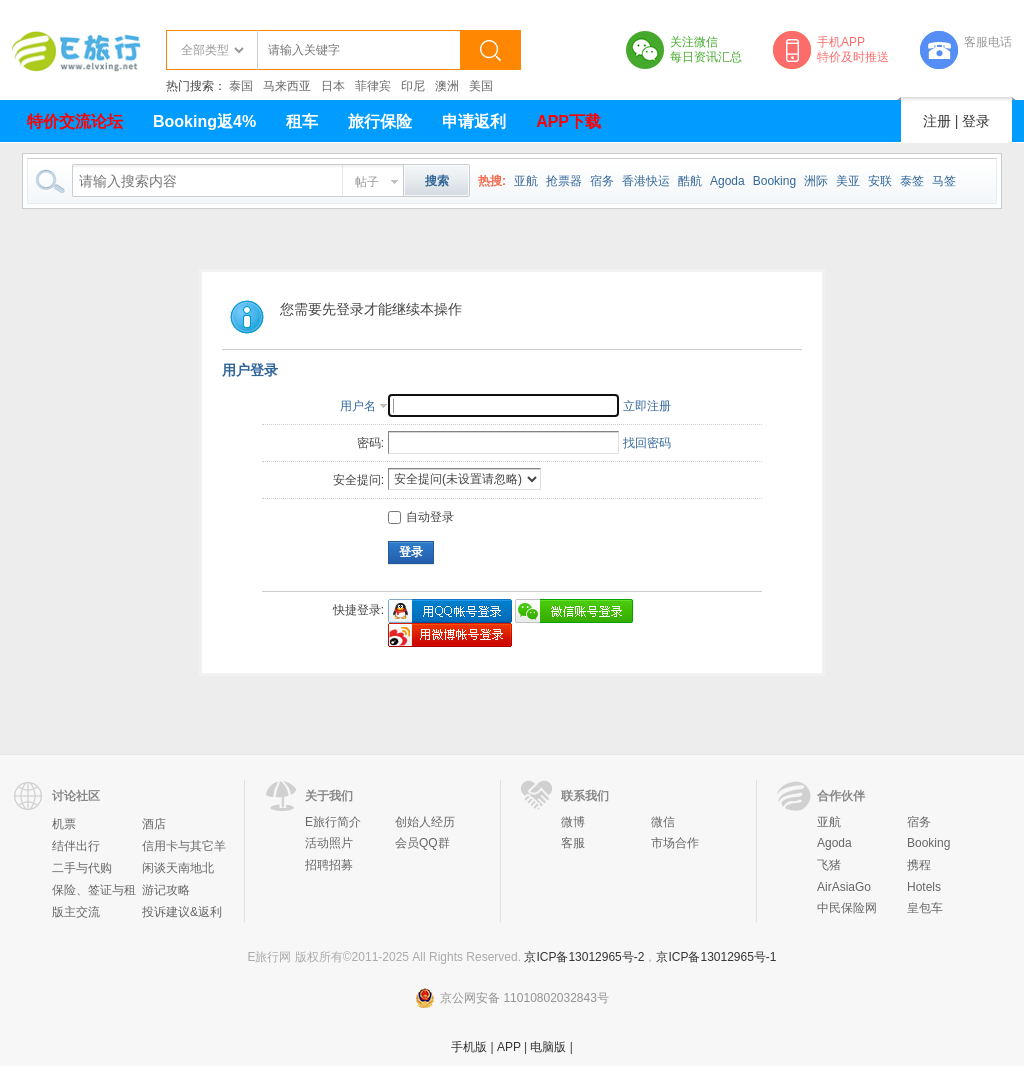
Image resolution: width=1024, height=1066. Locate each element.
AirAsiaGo (844, 887)
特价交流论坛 (75, 121)
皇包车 (925, 908)
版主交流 (76, 912)
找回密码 (647, 443)
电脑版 (548, 1047)
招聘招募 (329, 865)
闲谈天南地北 (178, 868)
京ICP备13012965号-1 (716, 957)
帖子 (367, 182)
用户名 (358, 406)
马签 (944, 181)
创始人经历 (425, 822)
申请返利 (474, 121)
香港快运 (646, 181)
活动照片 (329, 843)
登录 (976, 121)
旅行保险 (380, 121)
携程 (919, 865)
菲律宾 (373, 86)
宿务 (602, 181)
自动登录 (421, 517)
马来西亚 (287, 86)
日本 (333, 86)
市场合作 (675, 843)
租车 (302, 121)
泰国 (241, 86)
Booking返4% (204, 121)
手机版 (469, 1047)
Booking (774, 181)
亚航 (526, 181)
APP (509, 1047)
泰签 (912, 181)
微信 (663, 822)
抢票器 (564, 181)
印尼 (413, 86)
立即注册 (647, 406)
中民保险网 (847, 908)
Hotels (924, 887)
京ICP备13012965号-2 (584, 957)
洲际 (816, 181)
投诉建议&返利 (182, 912)
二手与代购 (82, 868)
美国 (481, 86)
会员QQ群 (422, 843)
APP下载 (568, 121)
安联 (880, 181)
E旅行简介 (333, 822)
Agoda (727, 181)
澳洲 (447, 86)
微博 (573, 822)
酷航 (690, 181)
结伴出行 (76, 846)
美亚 (848, 181)
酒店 (154, 824)
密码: (370, 443)
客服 (573, 843)
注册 (937, 121)
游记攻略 (166, 890)
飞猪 (829, 865)
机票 (64, 824)
